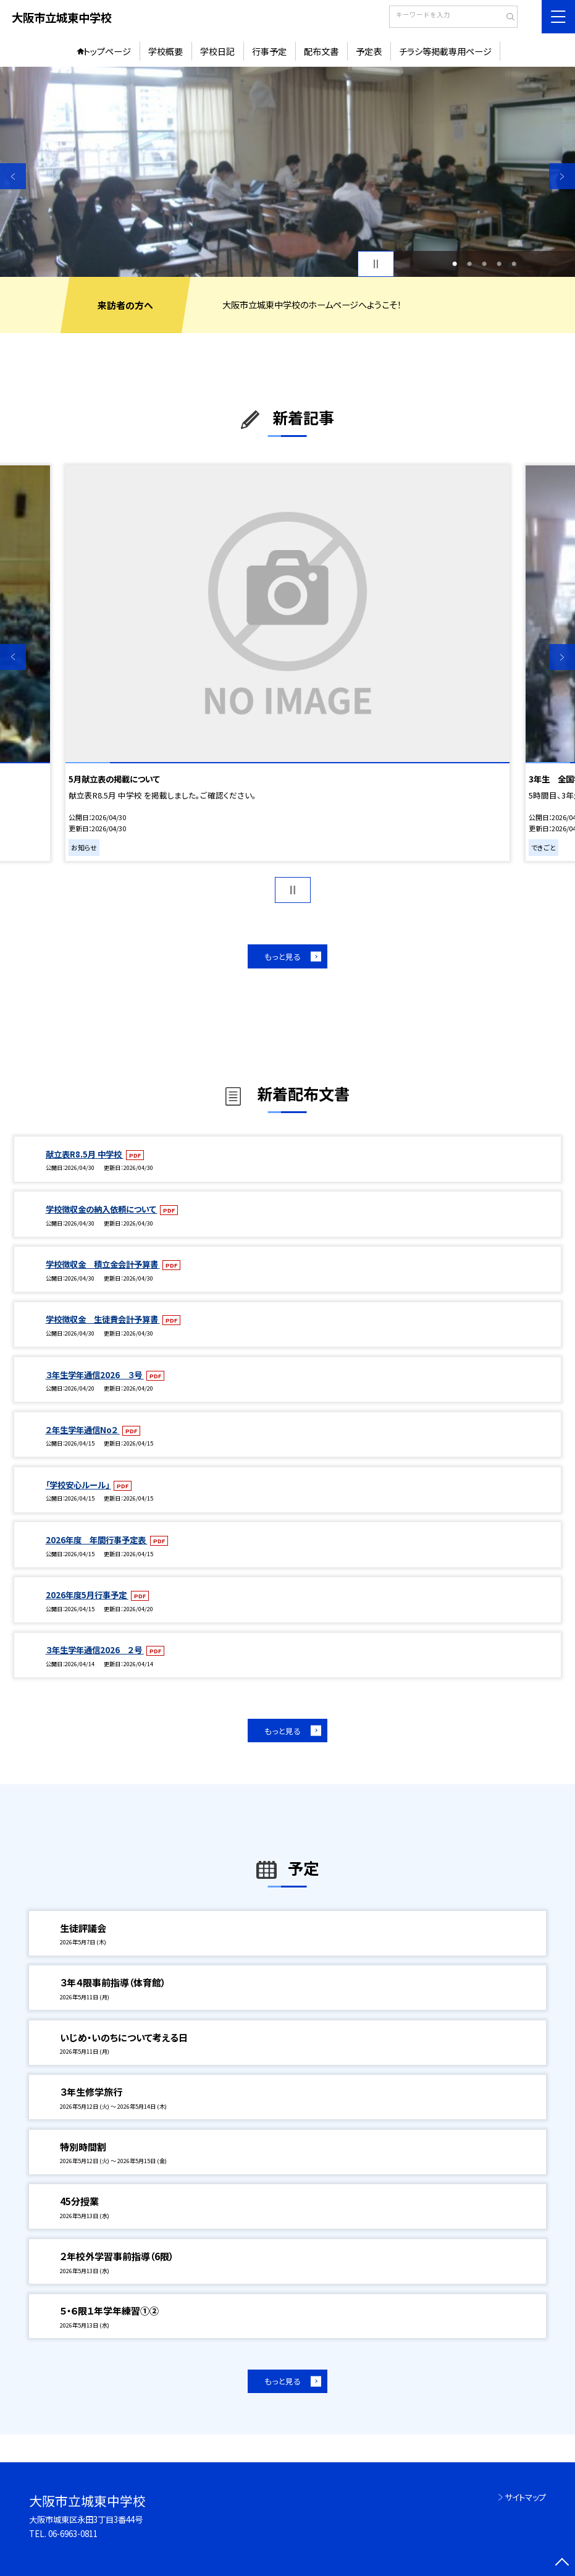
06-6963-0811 (73, 2533)
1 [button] (454, 264)
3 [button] (484, 264)
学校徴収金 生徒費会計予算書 (103, 1319)
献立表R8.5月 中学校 (85, 1154)
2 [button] (469, 264)
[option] (287, 172)
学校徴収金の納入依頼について (101, 1209)
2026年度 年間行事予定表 (97, 1539)
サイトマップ (525, 2497)
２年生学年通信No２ (83, 1429)
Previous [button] (13, 176)
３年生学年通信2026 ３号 (95, 1374)
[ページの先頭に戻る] (562, 2563)
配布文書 (321, 50)
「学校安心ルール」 (78, 1484)
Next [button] (562, 176)
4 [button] (499, 264)
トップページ (107, 50)
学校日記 (217, 50)
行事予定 (269, 50)
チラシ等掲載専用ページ (445, 50)
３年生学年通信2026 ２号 (95, 1649)
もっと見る (282, 956)
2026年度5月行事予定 (87, 1594)
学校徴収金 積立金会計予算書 (103, 1264)
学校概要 (165, 50)
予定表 (369, 50)
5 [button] (513, 264)
